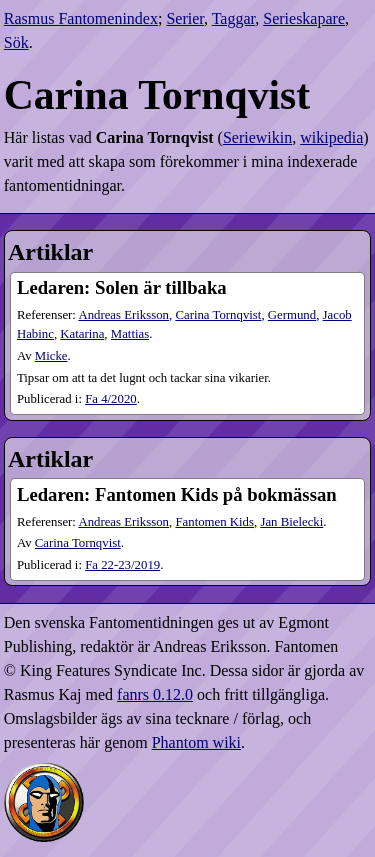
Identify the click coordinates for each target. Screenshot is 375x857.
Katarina (82, 334)
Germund (292, 315)
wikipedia (331, 137)
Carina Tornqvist (218, 315)
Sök (16, 42)
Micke (51, 356)
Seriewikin (257, 137)
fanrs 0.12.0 (155, 694)
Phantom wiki (196, 742)
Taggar (234, 18)
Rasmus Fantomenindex (81, 18)
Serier (185, 18)
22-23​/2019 (122, 565)
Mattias (130, 334)
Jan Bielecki (291, 522)
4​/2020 (111, 399)
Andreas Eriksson (123, 315)
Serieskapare (304, 18)
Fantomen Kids (214, 522)
